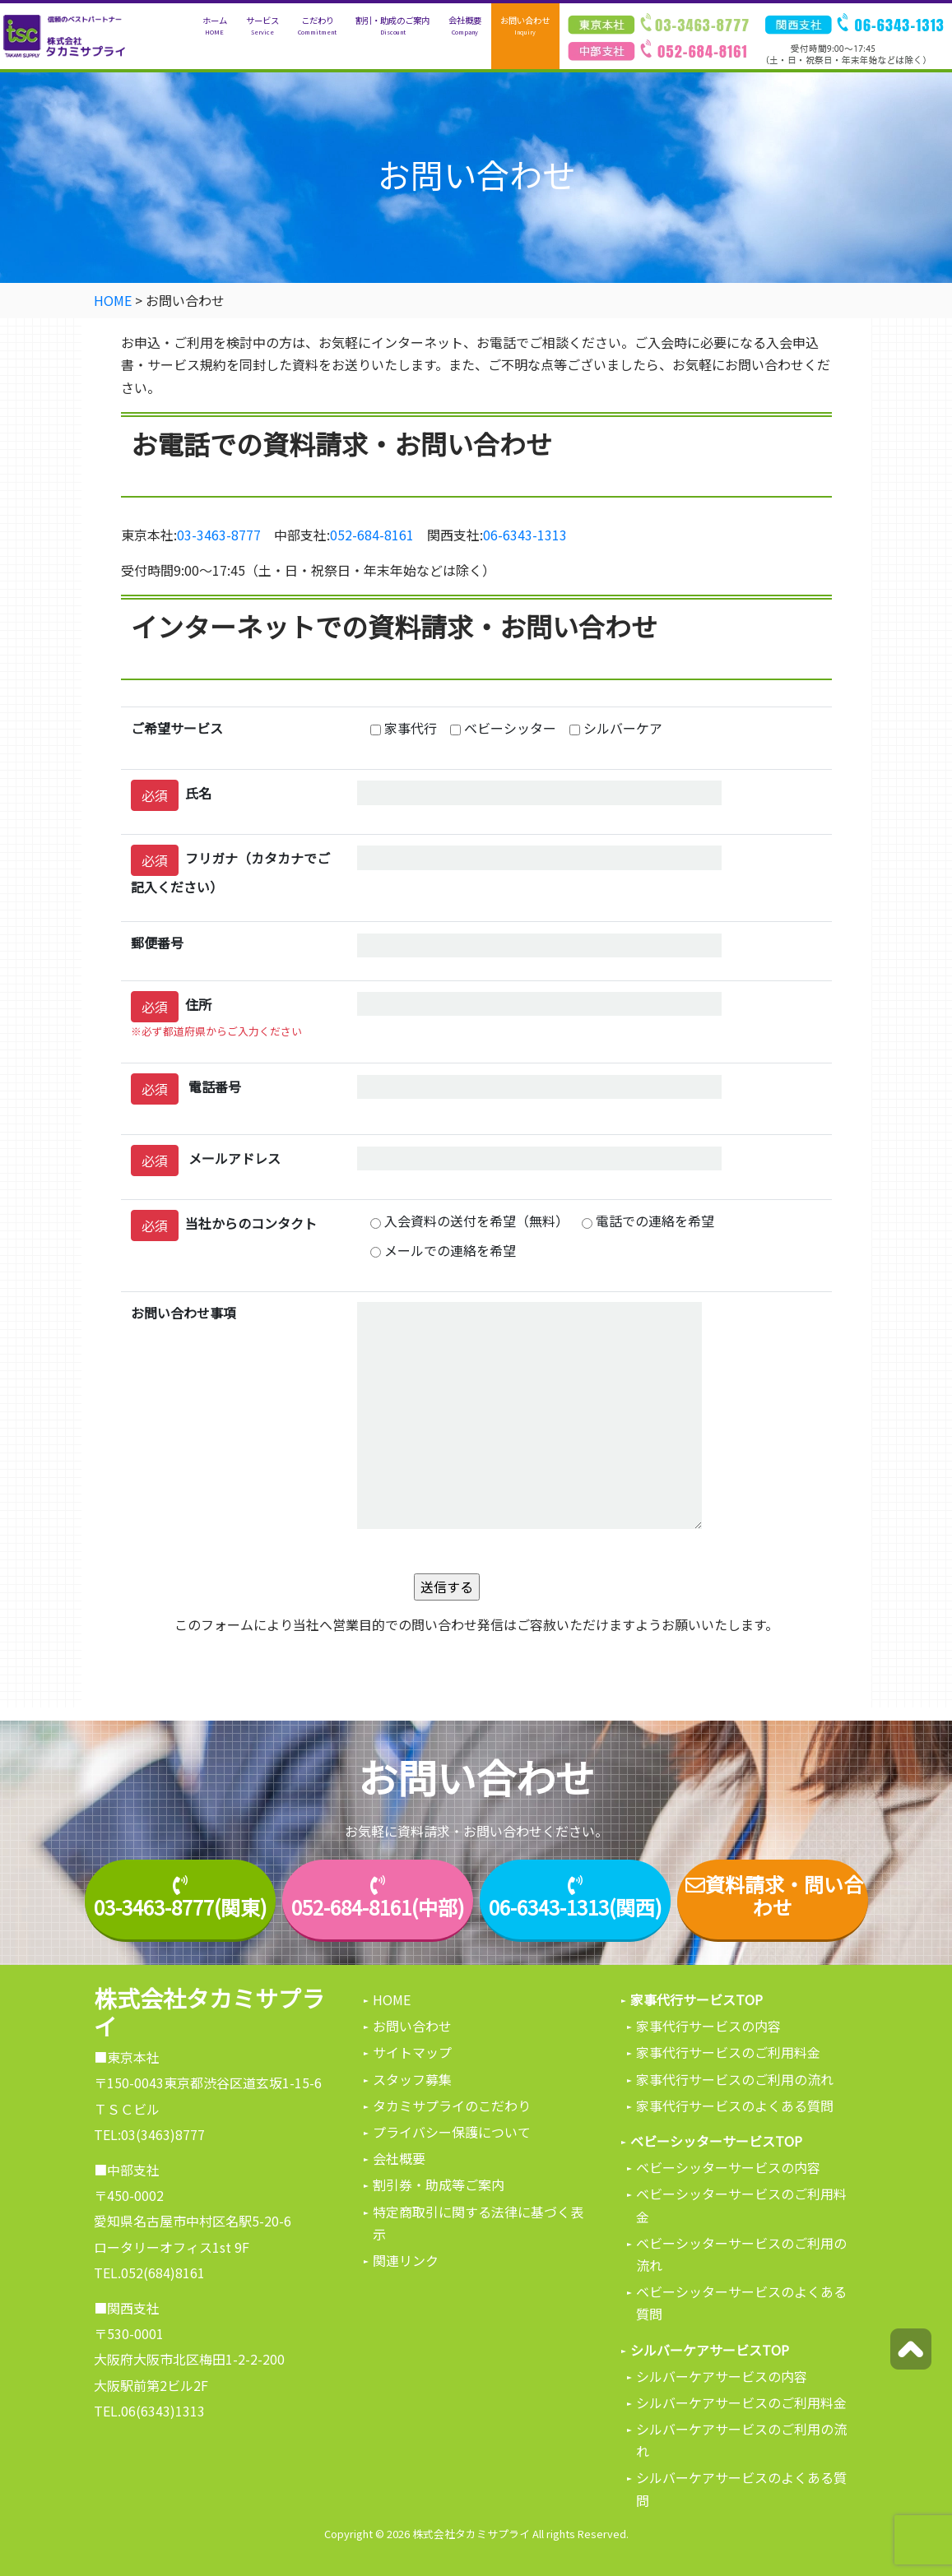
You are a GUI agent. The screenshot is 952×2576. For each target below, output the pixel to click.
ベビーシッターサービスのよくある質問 (741, 2302)
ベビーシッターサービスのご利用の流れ (741, 2254)
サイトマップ (412, 2052)
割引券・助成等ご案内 (438, 2184)
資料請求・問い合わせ (772, 1896)
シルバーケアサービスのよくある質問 (741, 2488)
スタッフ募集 (412, 2079)
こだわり (317, 26)
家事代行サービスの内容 (708, 2026)
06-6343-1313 (525, 534)
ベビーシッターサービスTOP (716, 2141)
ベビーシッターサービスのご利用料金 (741, 2205)
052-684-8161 (372, 534)
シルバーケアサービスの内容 (721, 2376)
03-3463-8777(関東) (180, 1908)
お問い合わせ (525, 26)
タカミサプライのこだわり (452, 2105)
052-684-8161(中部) (377, 1908)
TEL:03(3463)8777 (149, 2134)
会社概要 (464, 26)
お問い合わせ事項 (183, 1313)
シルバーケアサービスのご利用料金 (741, 2402)
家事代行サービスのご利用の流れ (735, 2079)
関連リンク (406, 2260)
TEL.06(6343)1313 (149, 2411)
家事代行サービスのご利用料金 (728, 2052)
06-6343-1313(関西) (575, 1908)
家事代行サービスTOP (696, 1999)
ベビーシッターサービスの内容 (728, 2167)
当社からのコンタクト (224, 1225)
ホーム (214, 26)
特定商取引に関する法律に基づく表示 (478, 2223)
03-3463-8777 (219, 534)
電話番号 (186, 1089)
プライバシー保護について (452, 2132)
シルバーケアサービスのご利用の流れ (741, 2440)
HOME (392, 1999)
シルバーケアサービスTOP (709, 2350)
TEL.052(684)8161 (149, 2272)
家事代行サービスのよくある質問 (735, 2105)
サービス (262, 26)
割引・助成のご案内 (392, 26)
